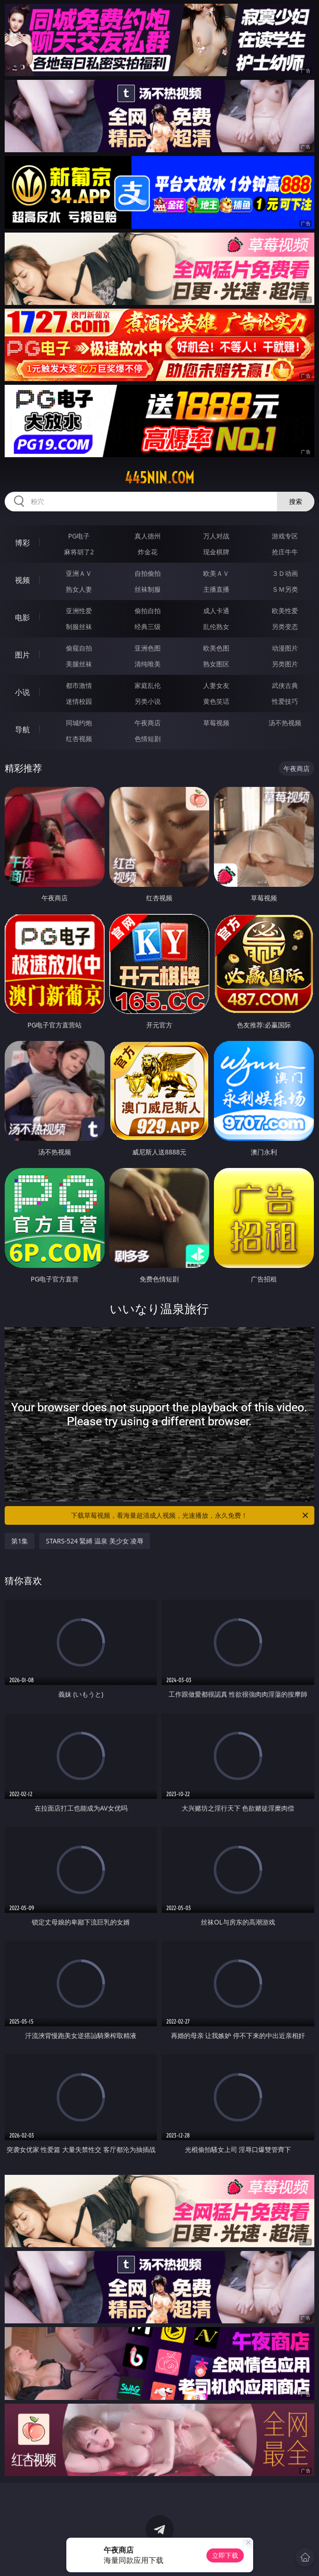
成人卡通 (216, 610)
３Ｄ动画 (285, 573)
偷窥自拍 (79, 648)
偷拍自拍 (148, 610)
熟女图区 (216, 663)
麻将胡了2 (79, 551)
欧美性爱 (285, 610)
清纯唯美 (148, 663)
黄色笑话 (216, 701)
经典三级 (148, 626)
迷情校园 (79, 701)
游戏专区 (285, 535)
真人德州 (148, 535)
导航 (22, 729)
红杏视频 (79, 738)
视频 (22, 580)
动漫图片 (285, 648)
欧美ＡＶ (216, 573)
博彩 (22, 543)
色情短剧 (148, 738)
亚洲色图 (148, 648)
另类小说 (148, 701)
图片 (22, 655)
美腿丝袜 (79, 663)
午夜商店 (148, 722)
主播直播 (216, 589)
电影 (22, 617)
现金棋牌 (216, 551)
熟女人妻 (79, 589)
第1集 (19, 1540)
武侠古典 (285, 685)
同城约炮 (79, 722)
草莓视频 (216, 722)
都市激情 (79, 685)
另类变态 (285, 626)
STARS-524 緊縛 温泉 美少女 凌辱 (94, 1540)
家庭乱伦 (148, 685)
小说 (22, 692)
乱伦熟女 (216, 626)
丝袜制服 (148, 589)
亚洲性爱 (79, 610)
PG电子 (79, 535)
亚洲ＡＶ (79, 573)
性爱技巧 (285, 701)
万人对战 (216, 535)
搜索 (295, 501)
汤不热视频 (285, 722)
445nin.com (159, 477)
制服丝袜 (79, 626)
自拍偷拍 (148, 573)
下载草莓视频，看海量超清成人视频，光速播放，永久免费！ (190, 1515)
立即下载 (225, 2555)
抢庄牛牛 (285, 551)
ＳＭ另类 (285, 589)
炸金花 (147, 551)
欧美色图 (216, 648)
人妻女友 (216, 685)
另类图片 (285, 663)
